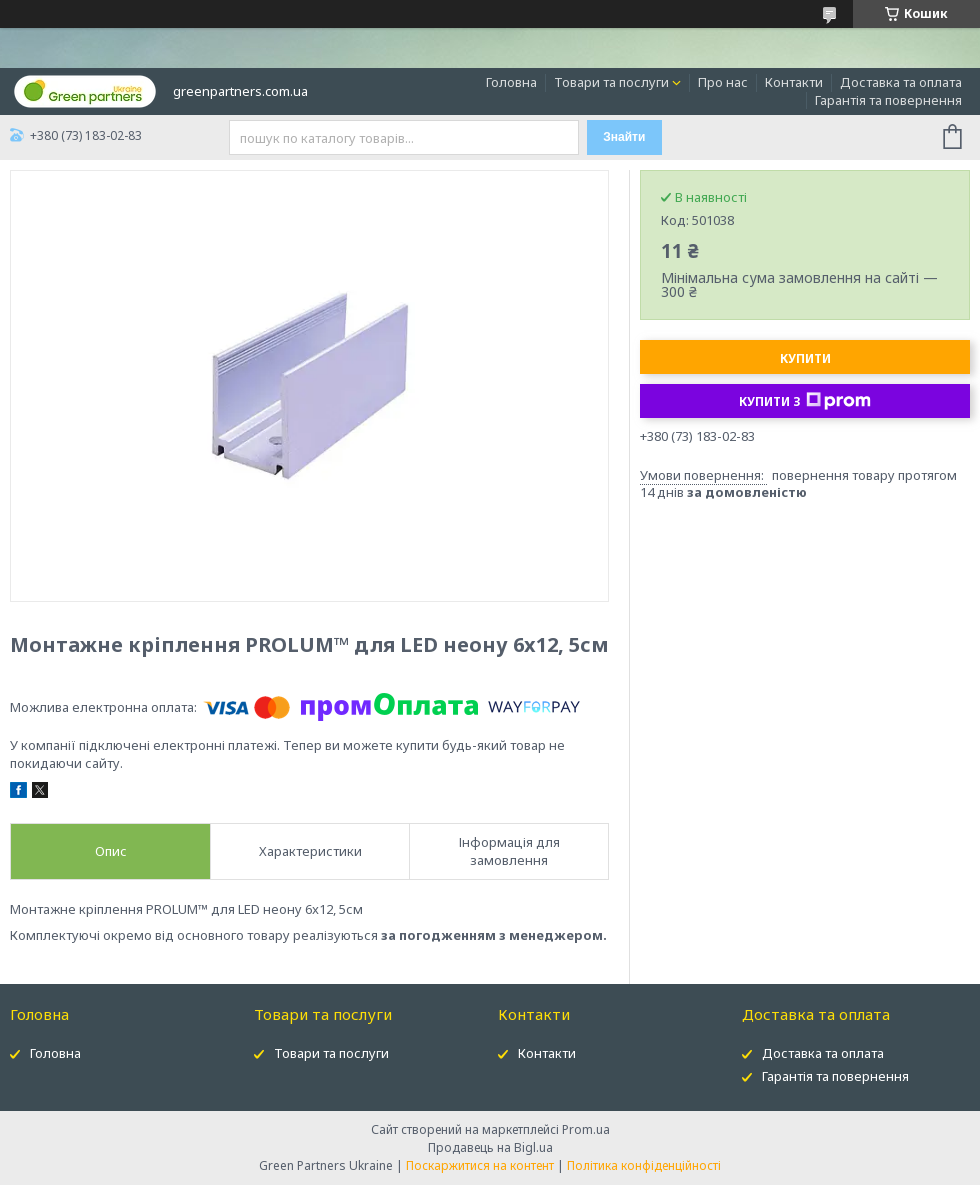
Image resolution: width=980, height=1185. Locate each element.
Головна (511, 82)
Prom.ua (586, 1129)
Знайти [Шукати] (624, 137)
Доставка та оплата (901, 82)
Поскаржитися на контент (480, 1165)
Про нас (723, 82)
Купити (805, 358)
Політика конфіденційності (644, 1165)
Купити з (805, 401)
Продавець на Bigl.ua (490, 1147)
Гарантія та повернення (888, 100)
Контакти (794, 82)
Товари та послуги (611, 82)
